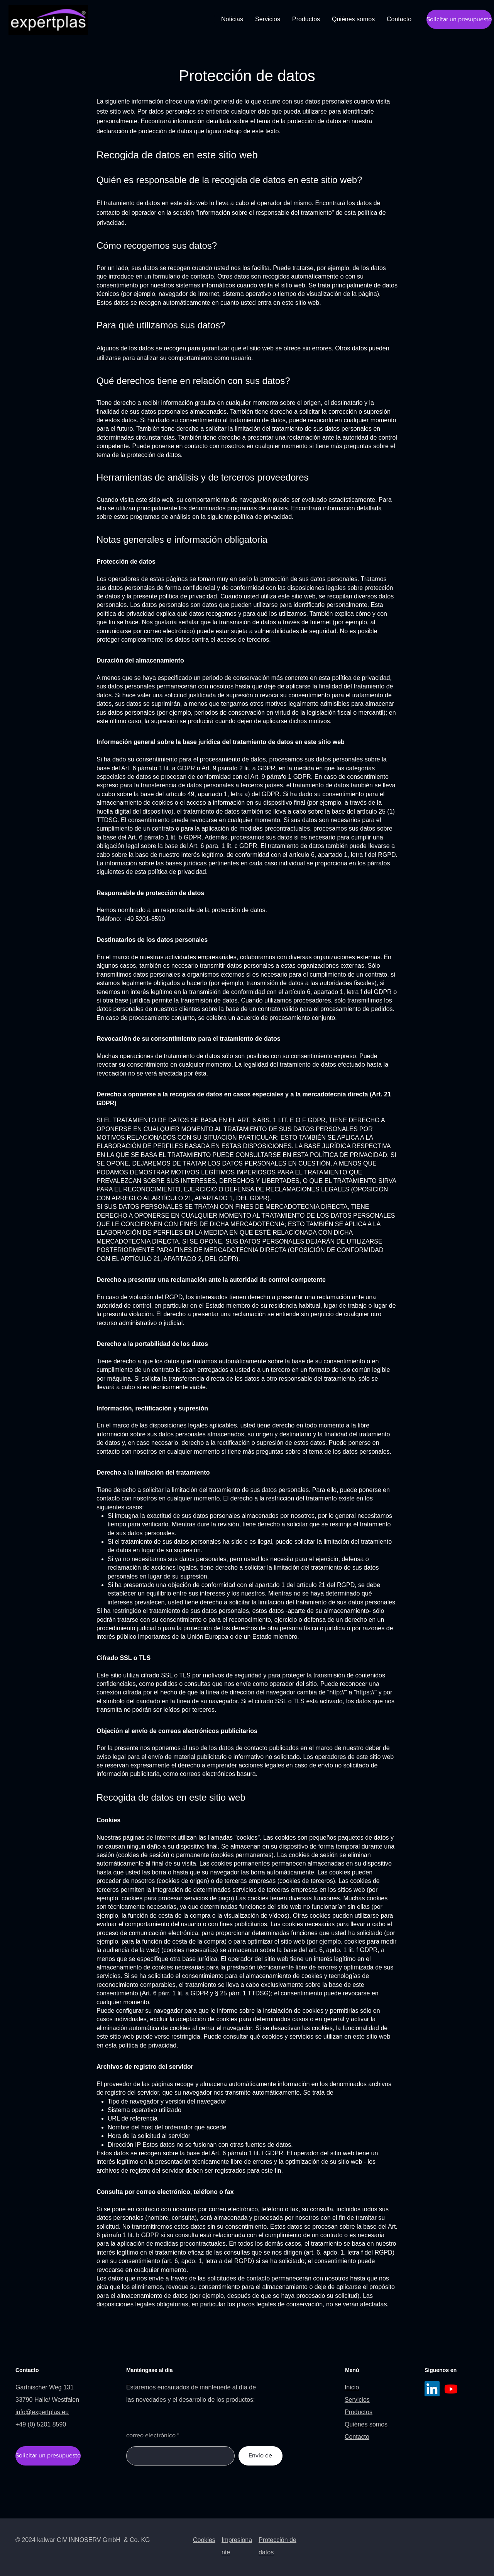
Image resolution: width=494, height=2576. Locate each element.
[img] (48, 33)
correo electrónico (151, 2435)
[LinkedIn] (432, 2388)
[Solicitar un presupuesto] (459, 19)
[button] (306, 19)
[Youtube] (450, 2388)
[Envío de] (261, 2456)
